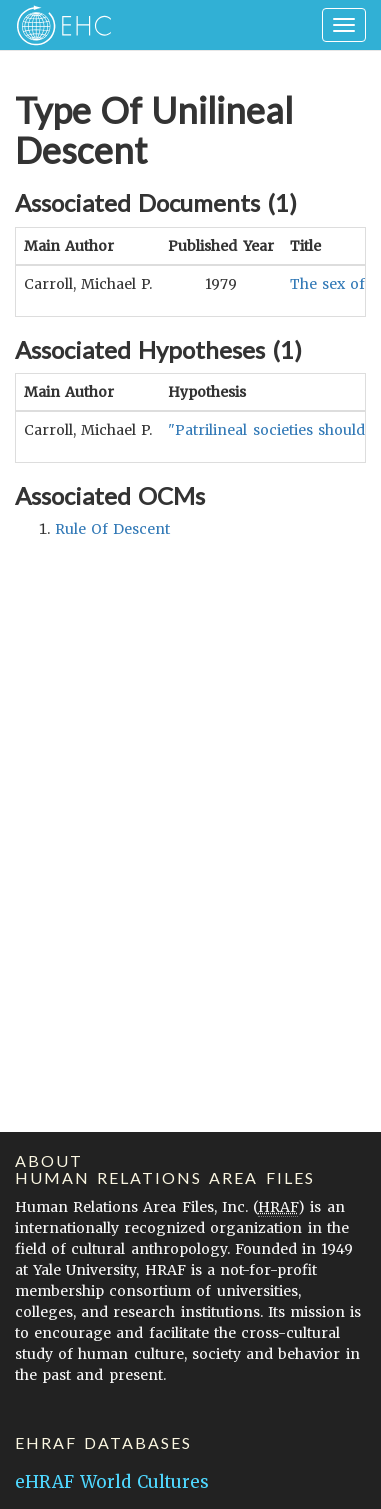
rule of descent (112, 529)
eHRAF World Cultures (112, 1482)
